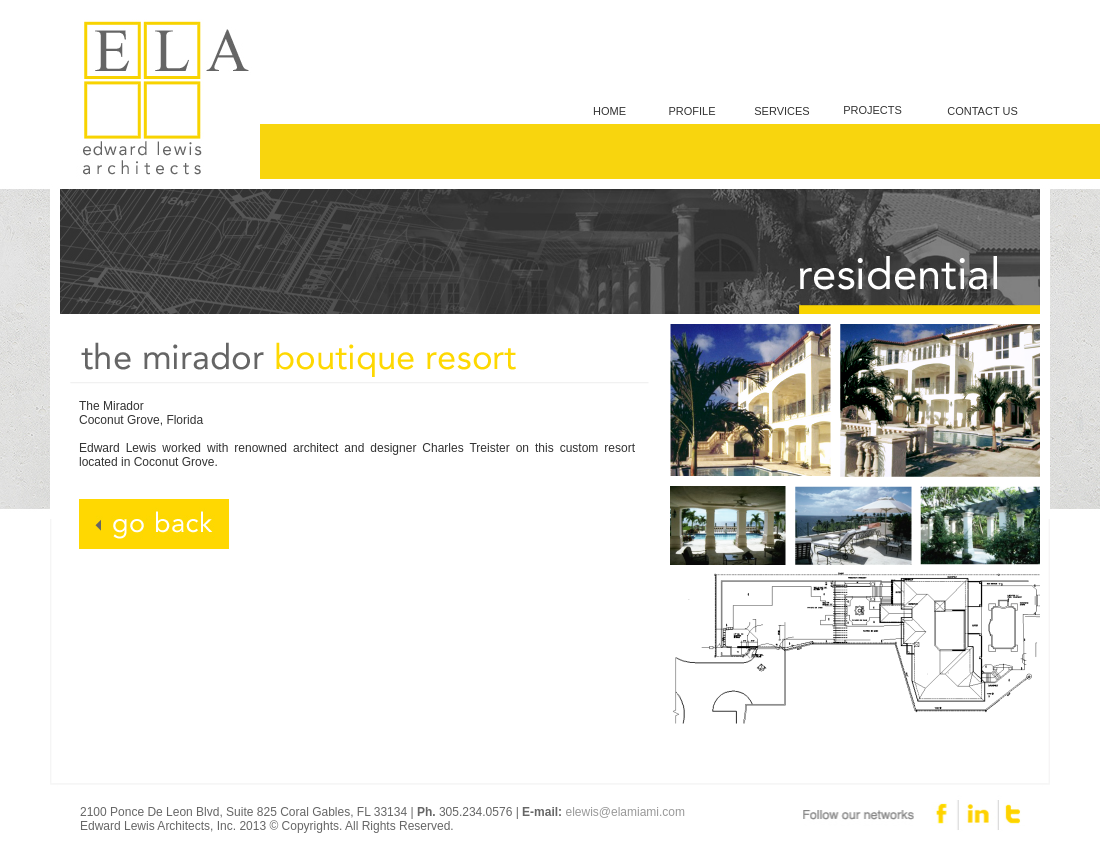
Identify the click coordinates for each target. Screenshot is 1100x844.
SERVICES (781, 111)
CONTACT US (982, 111)
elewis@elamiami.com (625, 812)
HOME (609, 111)
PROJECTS (872, 110)
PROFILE (691, 111)
